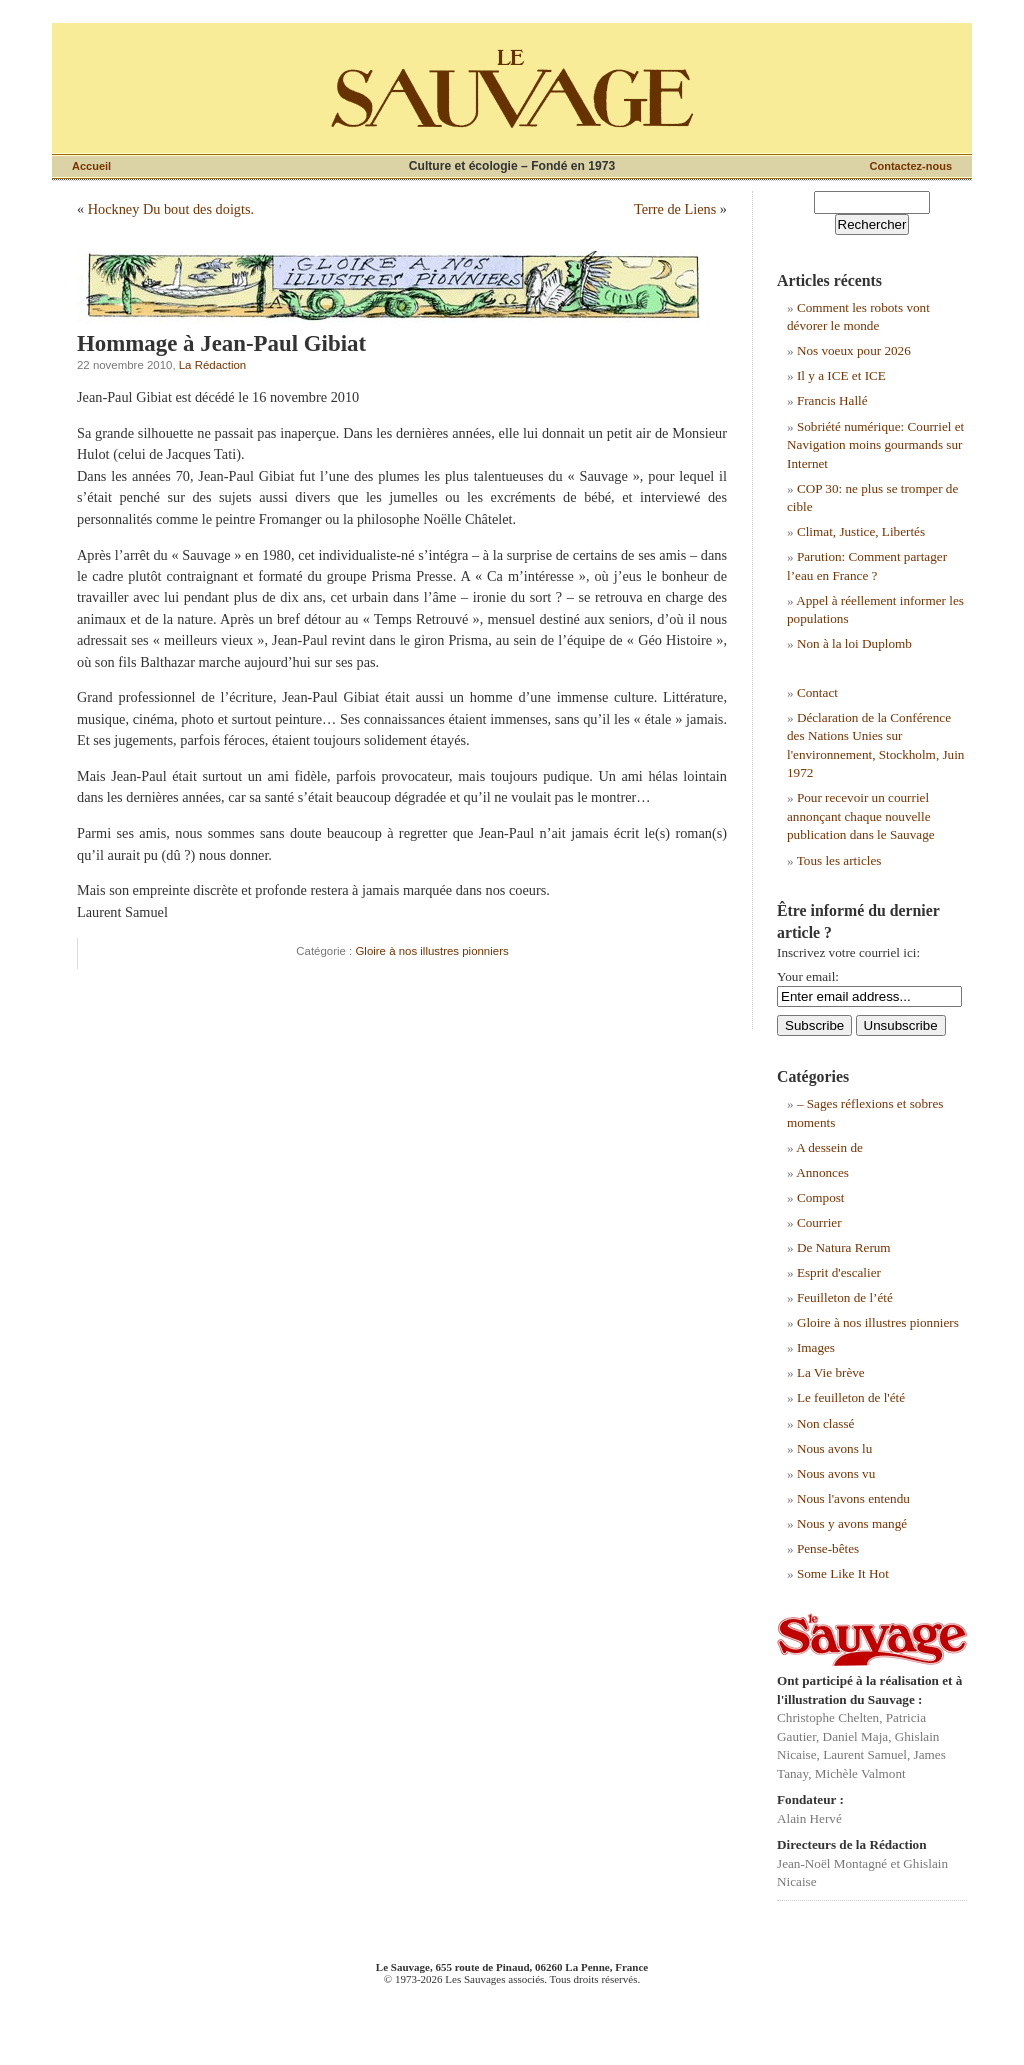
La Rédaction (212, 365)
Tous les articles (839, 860)
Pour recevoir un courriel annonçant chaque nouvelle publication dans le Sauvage (861, 816)
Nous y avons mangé (852, 1523)
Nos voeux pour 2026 (854, 350)
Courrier (819, 1222)
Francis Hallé (832, 400)
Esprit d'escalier (839, 1272)
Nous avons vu (836, 1473)
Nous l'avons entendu (853, 1498)
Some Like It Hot (843, 1573)
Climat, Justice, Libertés (861, 531)
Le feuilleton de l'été (851, 1397)
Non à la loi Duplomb (854, 643)
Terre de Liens (675, 209)
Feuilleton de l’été (845, 1297)
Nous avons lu (834, 1448)
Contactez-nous (911, 166)
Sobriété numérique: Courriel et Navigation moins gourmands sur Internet (875, 445)
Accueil (91, 166)
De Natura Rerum (844, 1247)
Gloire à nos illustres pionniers (431, 951)
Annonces (822, 1172)
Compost (821, 1197)
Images (816, 1347)
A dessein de (829, 1147)
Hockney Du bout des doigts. (171, 209)
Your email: (808, 976)
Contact (817, 692)
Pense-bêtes (828, 1548)
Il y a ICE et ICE (841, 375)
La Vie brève (831, 1372)
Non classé (826, 1423)
